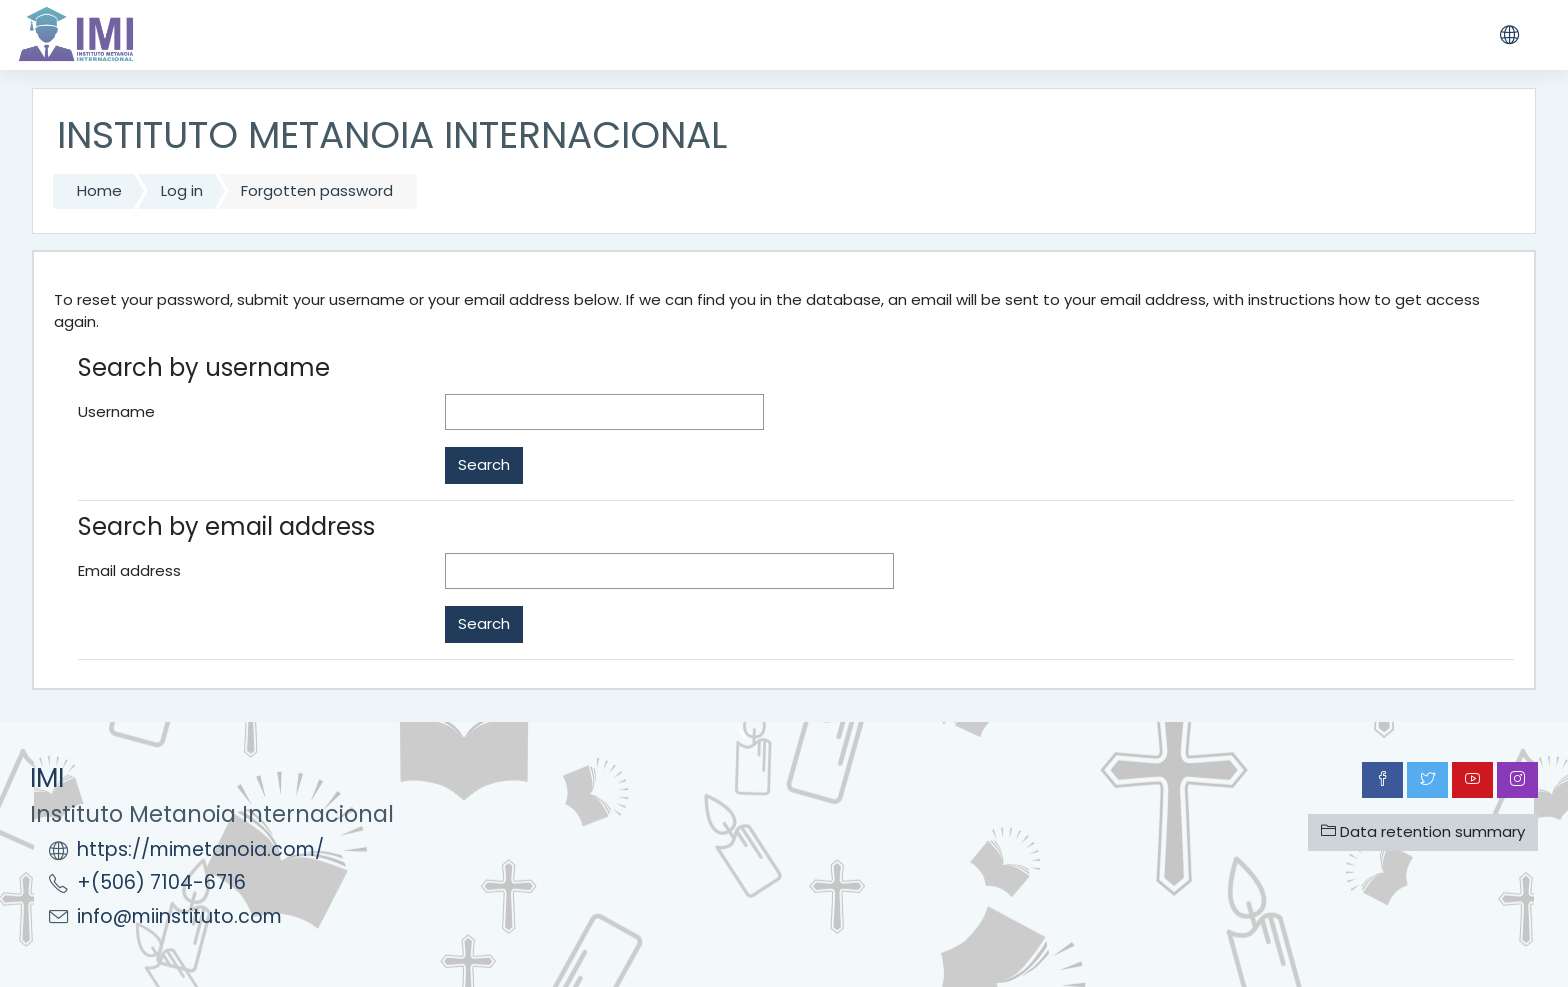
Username (116, 411)
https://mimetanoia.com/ (200, 849)
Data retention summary (1423, 831)
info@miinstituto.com (179, 916)
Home (99, 190)
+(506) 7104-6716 (161, 882)
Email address (129, 570)
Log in (182, 190)
